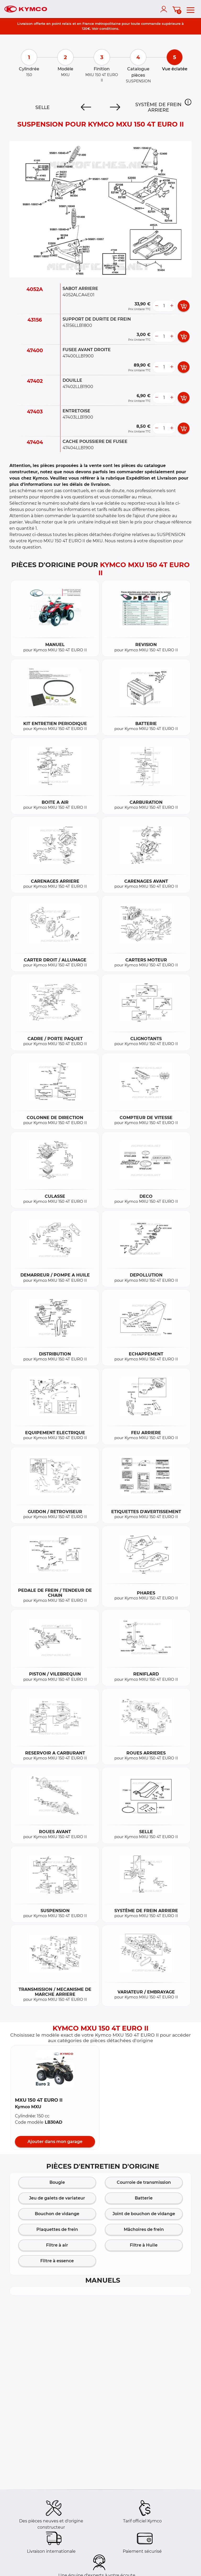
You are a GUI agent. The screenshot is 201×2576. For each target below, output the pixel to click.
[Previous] (85, 107)
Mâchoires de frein (144, 2229)
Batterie (144, 2198)
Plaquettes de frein (57, 2229)
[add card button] (183, 306)
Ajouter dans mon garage (54, 2141)
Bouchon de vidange (57, 2213)
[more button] (172, 306)
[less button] (156, 306)
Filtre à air (57, 2245)
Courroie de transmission (144, 2182)
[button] (188, 102)
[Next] (115, 107)
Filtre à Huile (144, 2245)
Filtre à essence (57, 2260)
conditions (108, 28)
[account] (164, 9)
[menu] (190, 9)
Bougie (57, 2182)
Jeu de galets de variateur (57, 2198)
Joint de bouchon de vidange (144, 2213)
